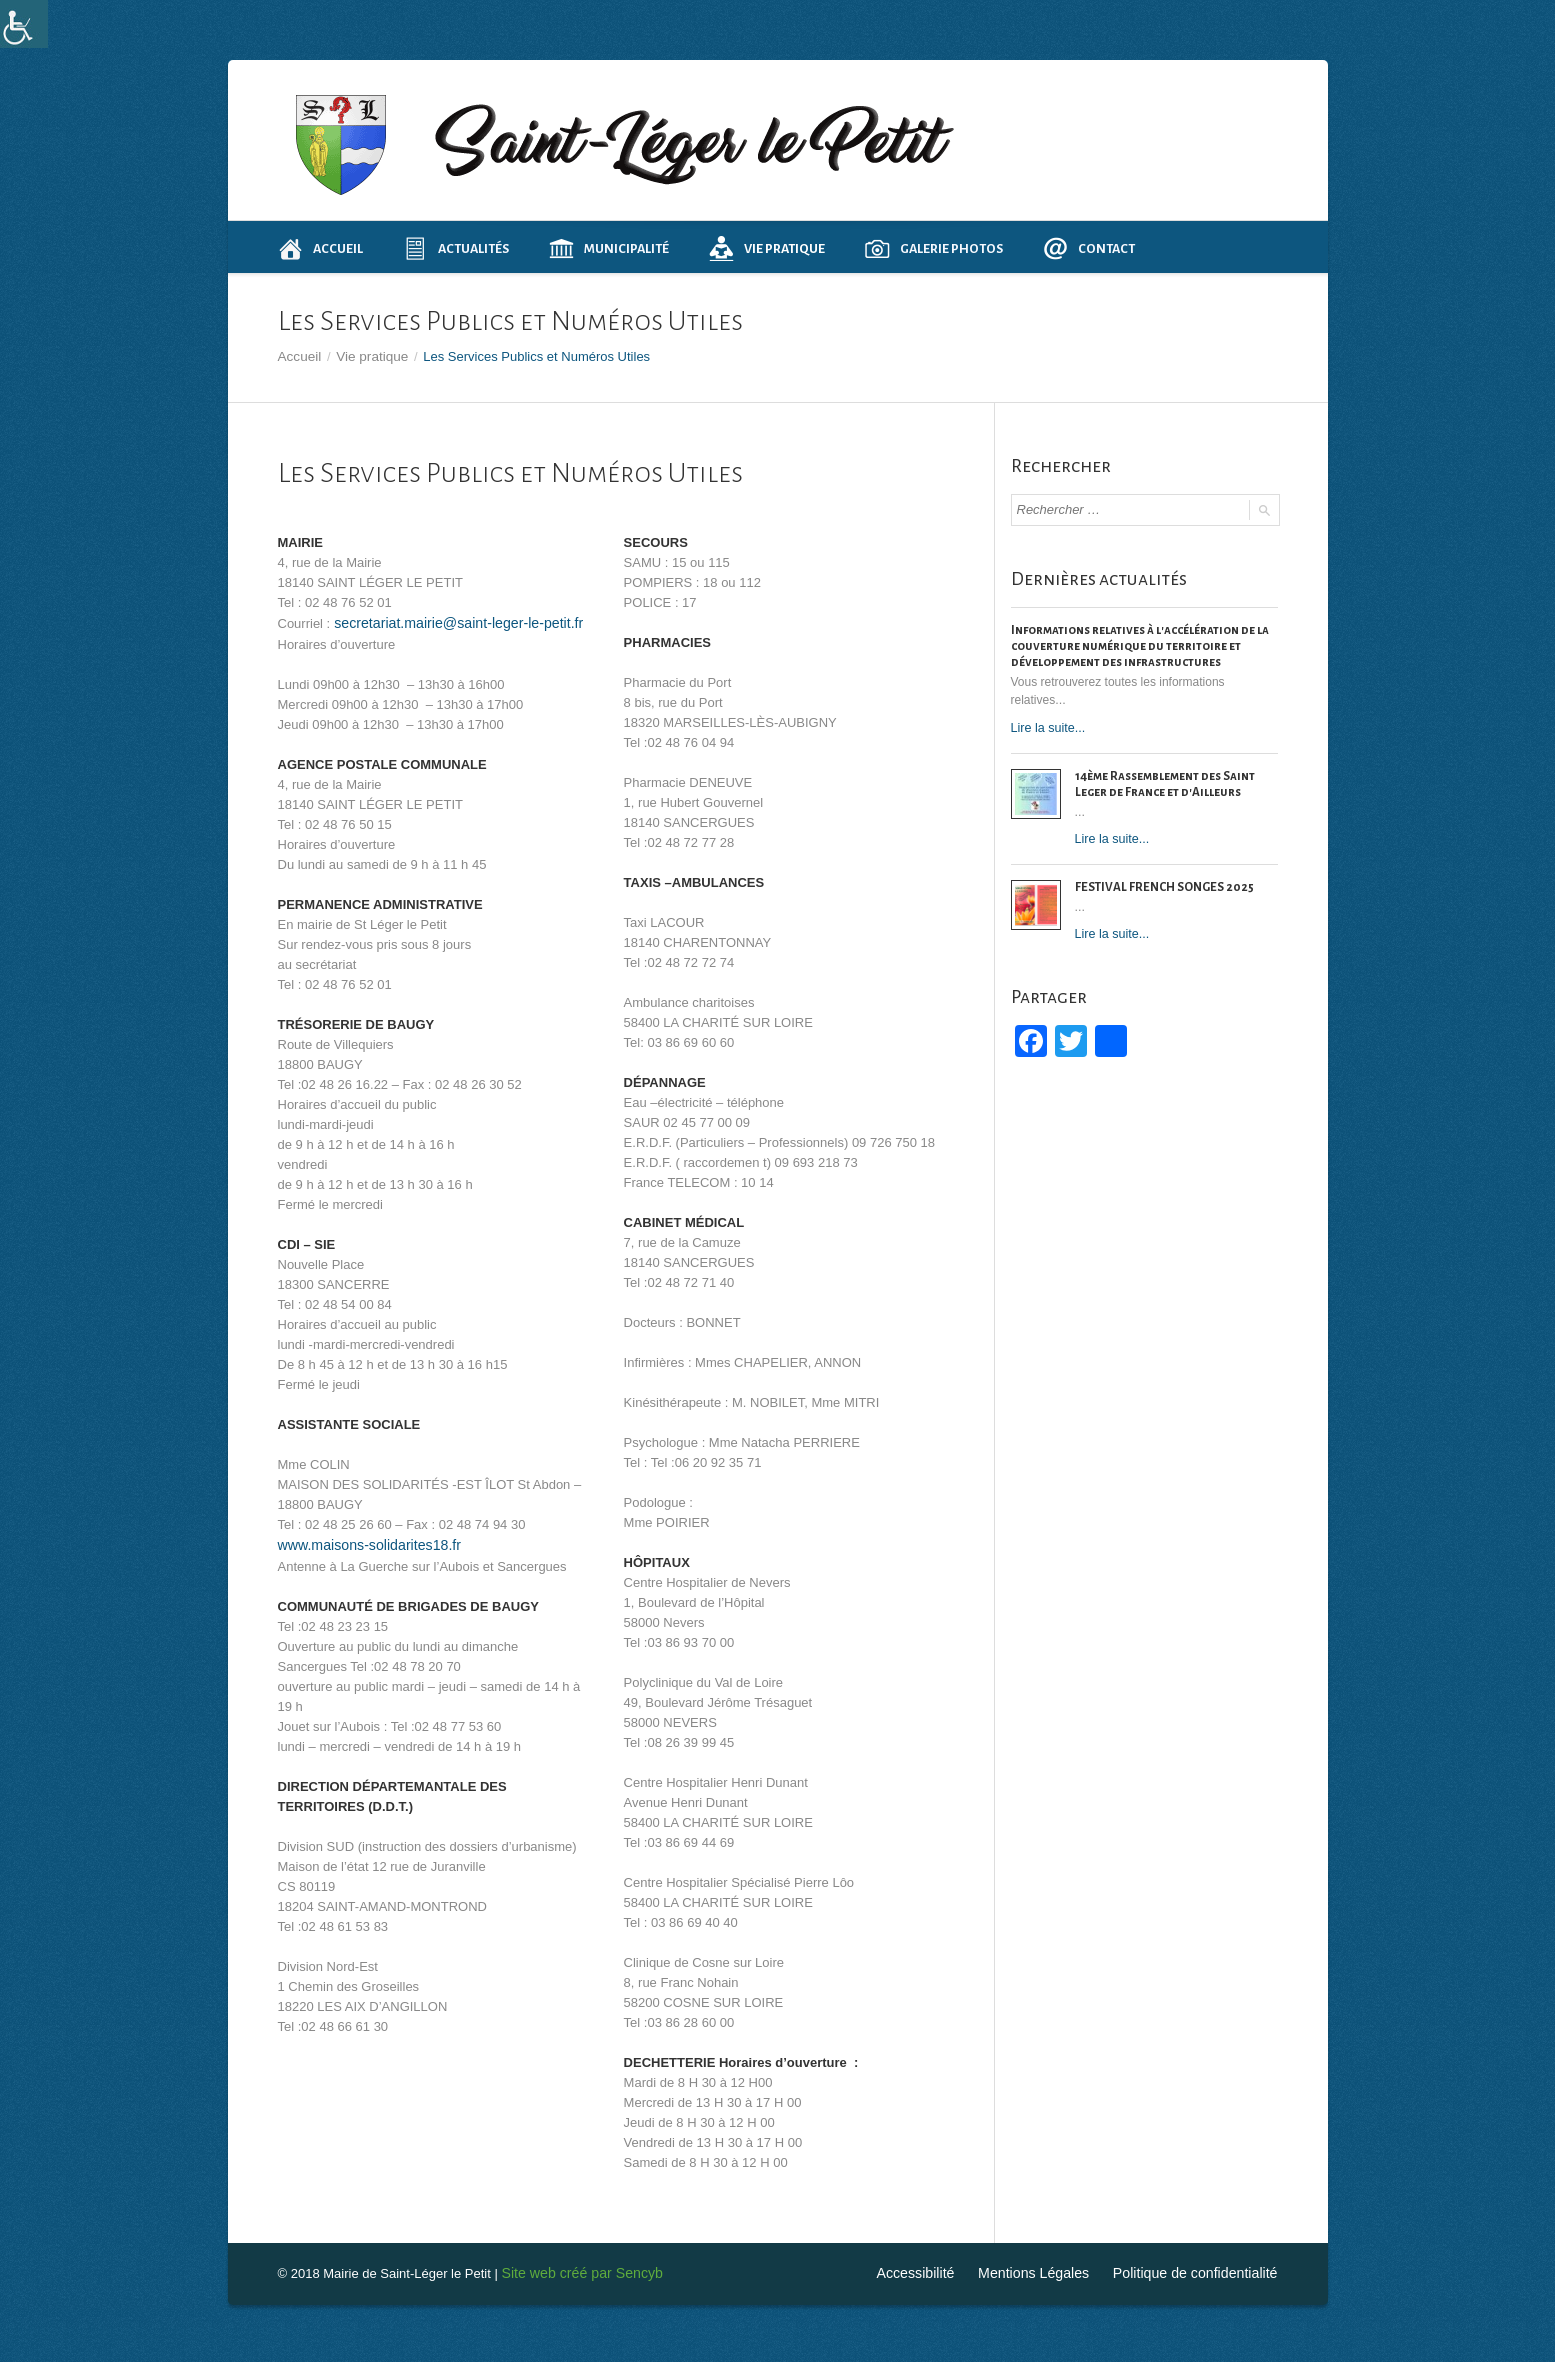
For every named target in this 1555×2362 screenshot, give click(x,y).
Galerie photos (934, 248)
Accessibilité (942, 2271)
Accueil (320, 248)
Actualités (456, 248)
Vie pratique (767, 248)
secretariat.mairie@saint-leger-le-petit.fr (446, 621)
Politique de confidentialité (1201, 2271)
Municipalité (609, 248)
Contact (1089, 248)
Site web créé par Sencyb (575, 2271)
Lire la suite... (1046, 725)
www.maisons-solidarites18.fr (362, 1541)
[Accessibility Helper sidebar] (24, 24)
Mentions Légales (1052, 2271)
